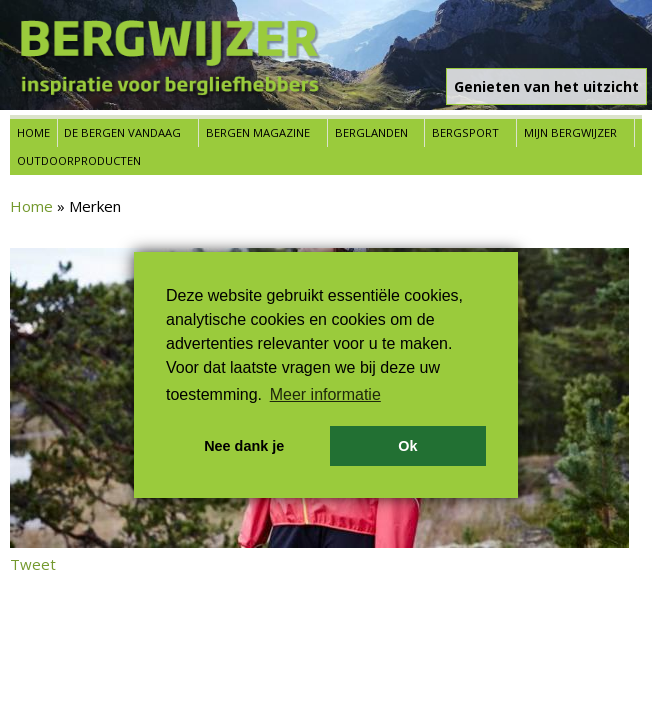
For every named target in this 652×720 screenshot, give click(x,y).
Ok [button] (407, 446)
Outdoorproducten (79, 160)
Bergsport (465, 132)
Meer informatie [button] (325, 394)
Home (33, 132)
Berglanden (371, 132)
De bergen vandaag (122, 132)
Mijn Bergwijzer (570, 132)
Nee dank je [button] (244, 446)
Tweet (33, 564)
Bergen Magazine (258, 132)
